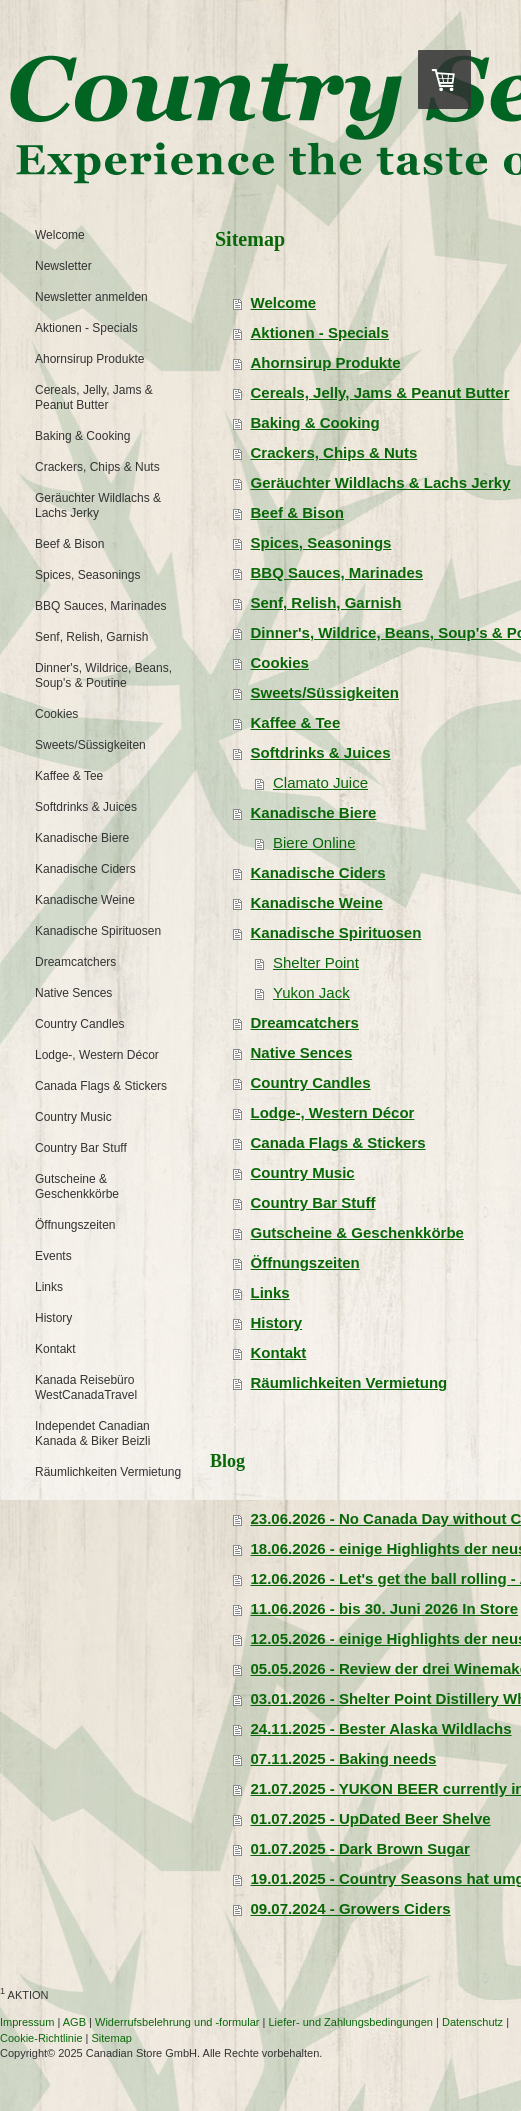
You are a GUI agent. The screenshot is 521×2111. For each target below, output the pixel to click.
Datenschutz (472, 2022)
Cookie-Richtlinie (41, 2038)
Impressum (27, 2022)
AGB (74, 2022)
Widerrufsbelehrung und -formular (177, 2022)
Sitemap (112, 2038)
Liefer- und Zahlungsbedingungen (350, 2022)
